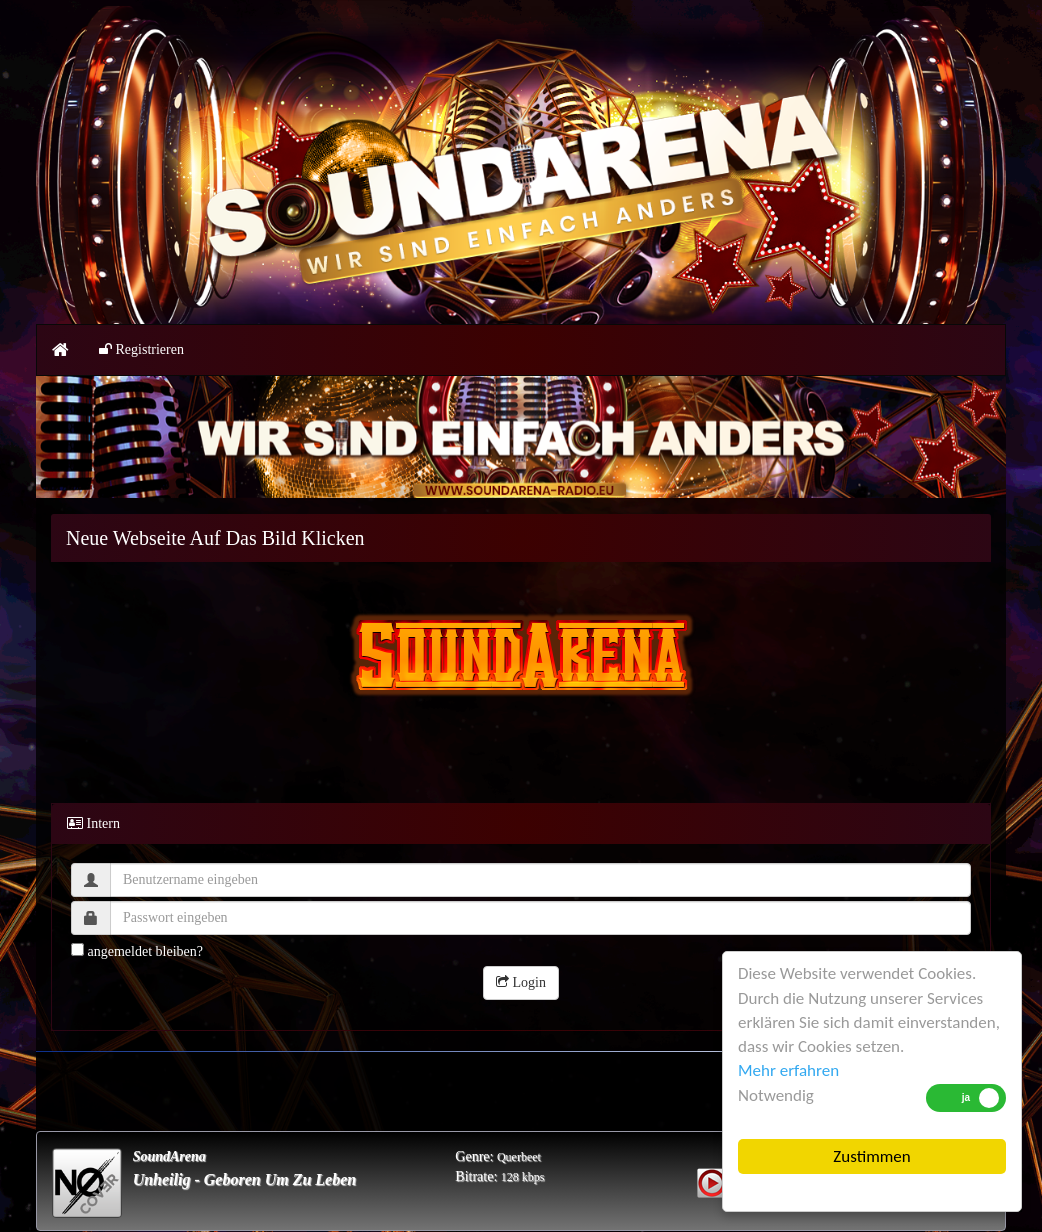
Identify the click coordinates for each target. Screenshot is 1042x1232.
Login (521, 982)
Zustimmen (871, 1156)
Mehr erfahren (788, 1070)
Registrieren (141, 349)
